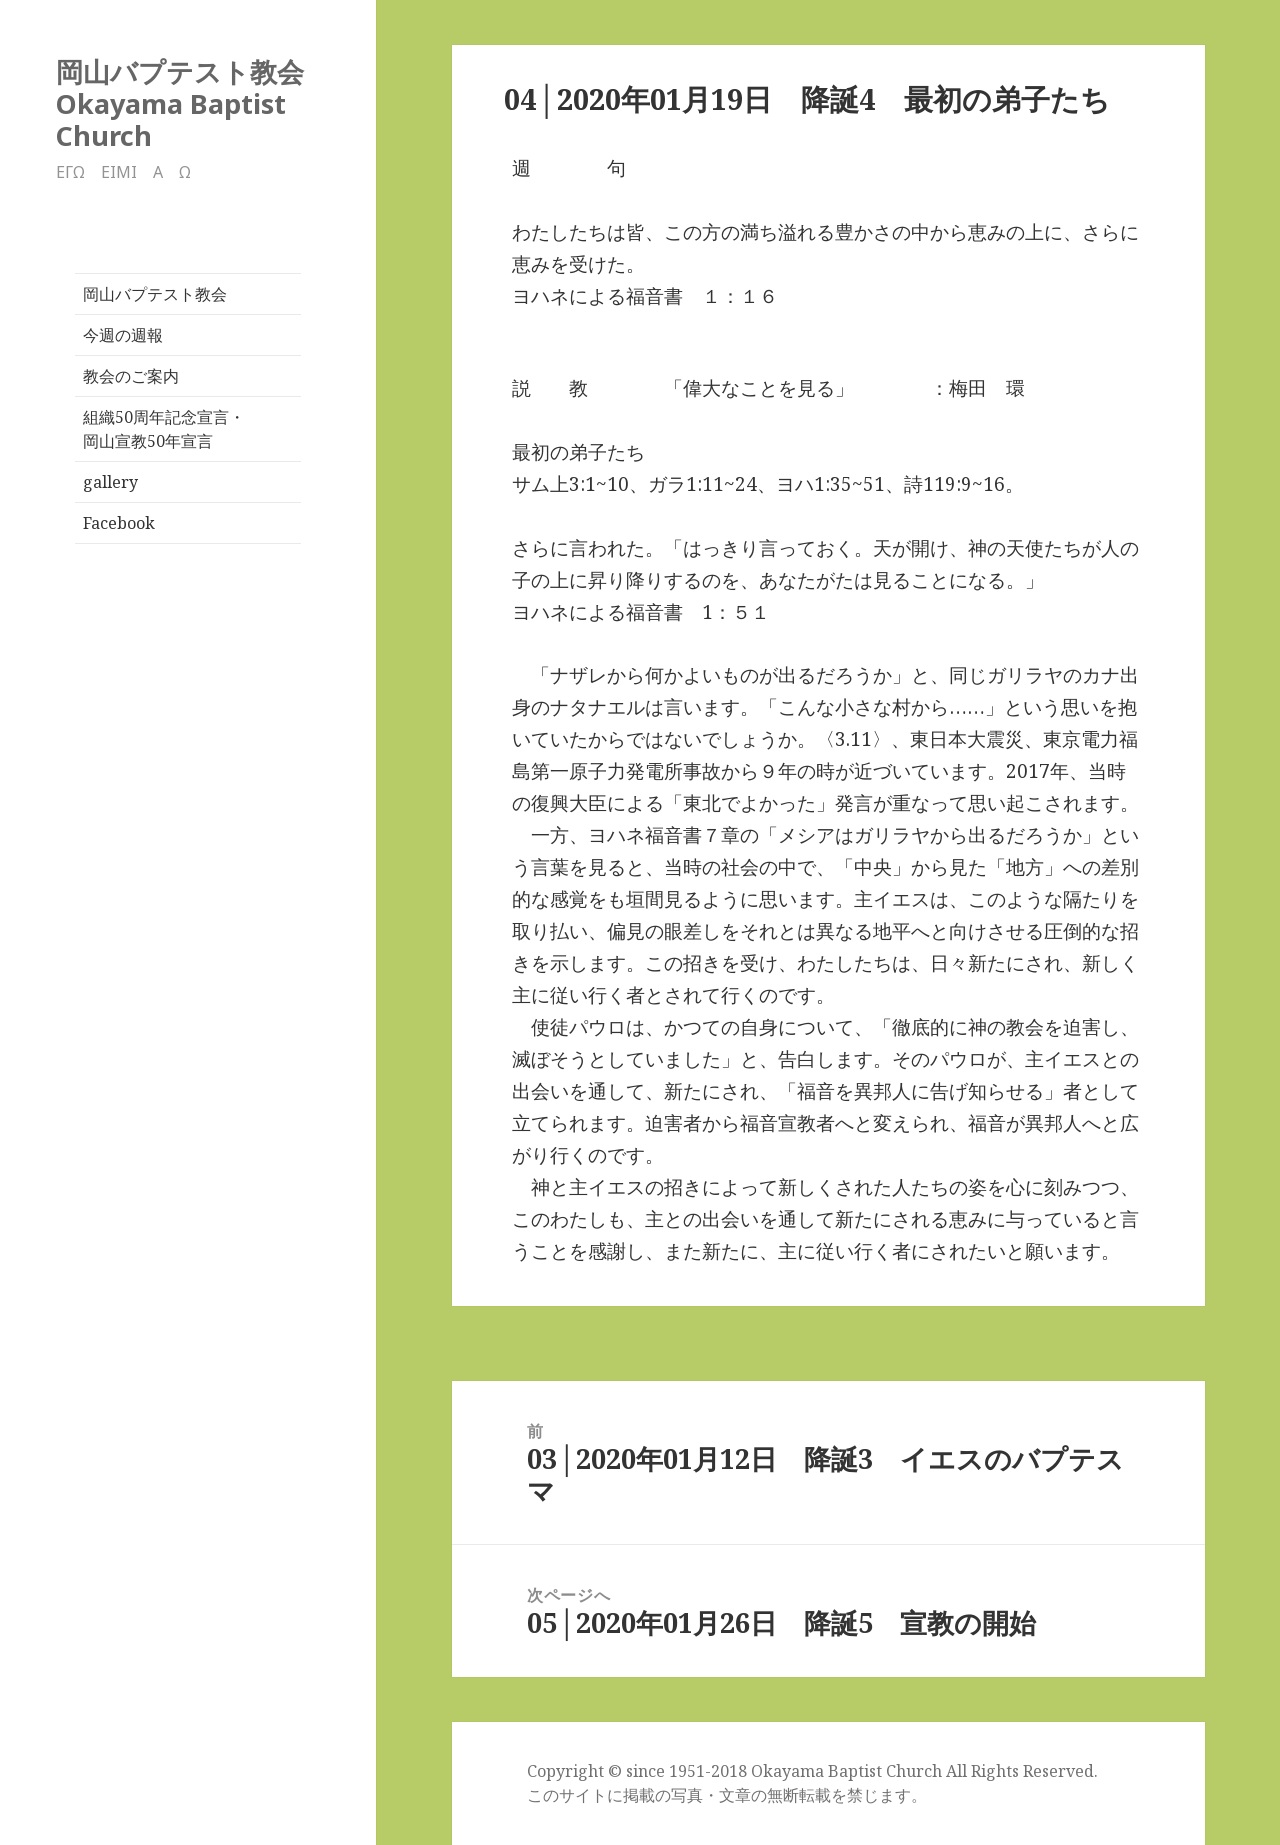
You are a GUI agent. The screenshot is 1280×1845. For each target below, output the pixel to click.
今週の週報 (123, 335)
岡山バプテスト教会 (155, 294)
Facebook (119, 523)
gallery (110, 482)
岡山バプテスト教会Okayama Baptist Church (180, 103)
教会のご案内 (131, 376)
